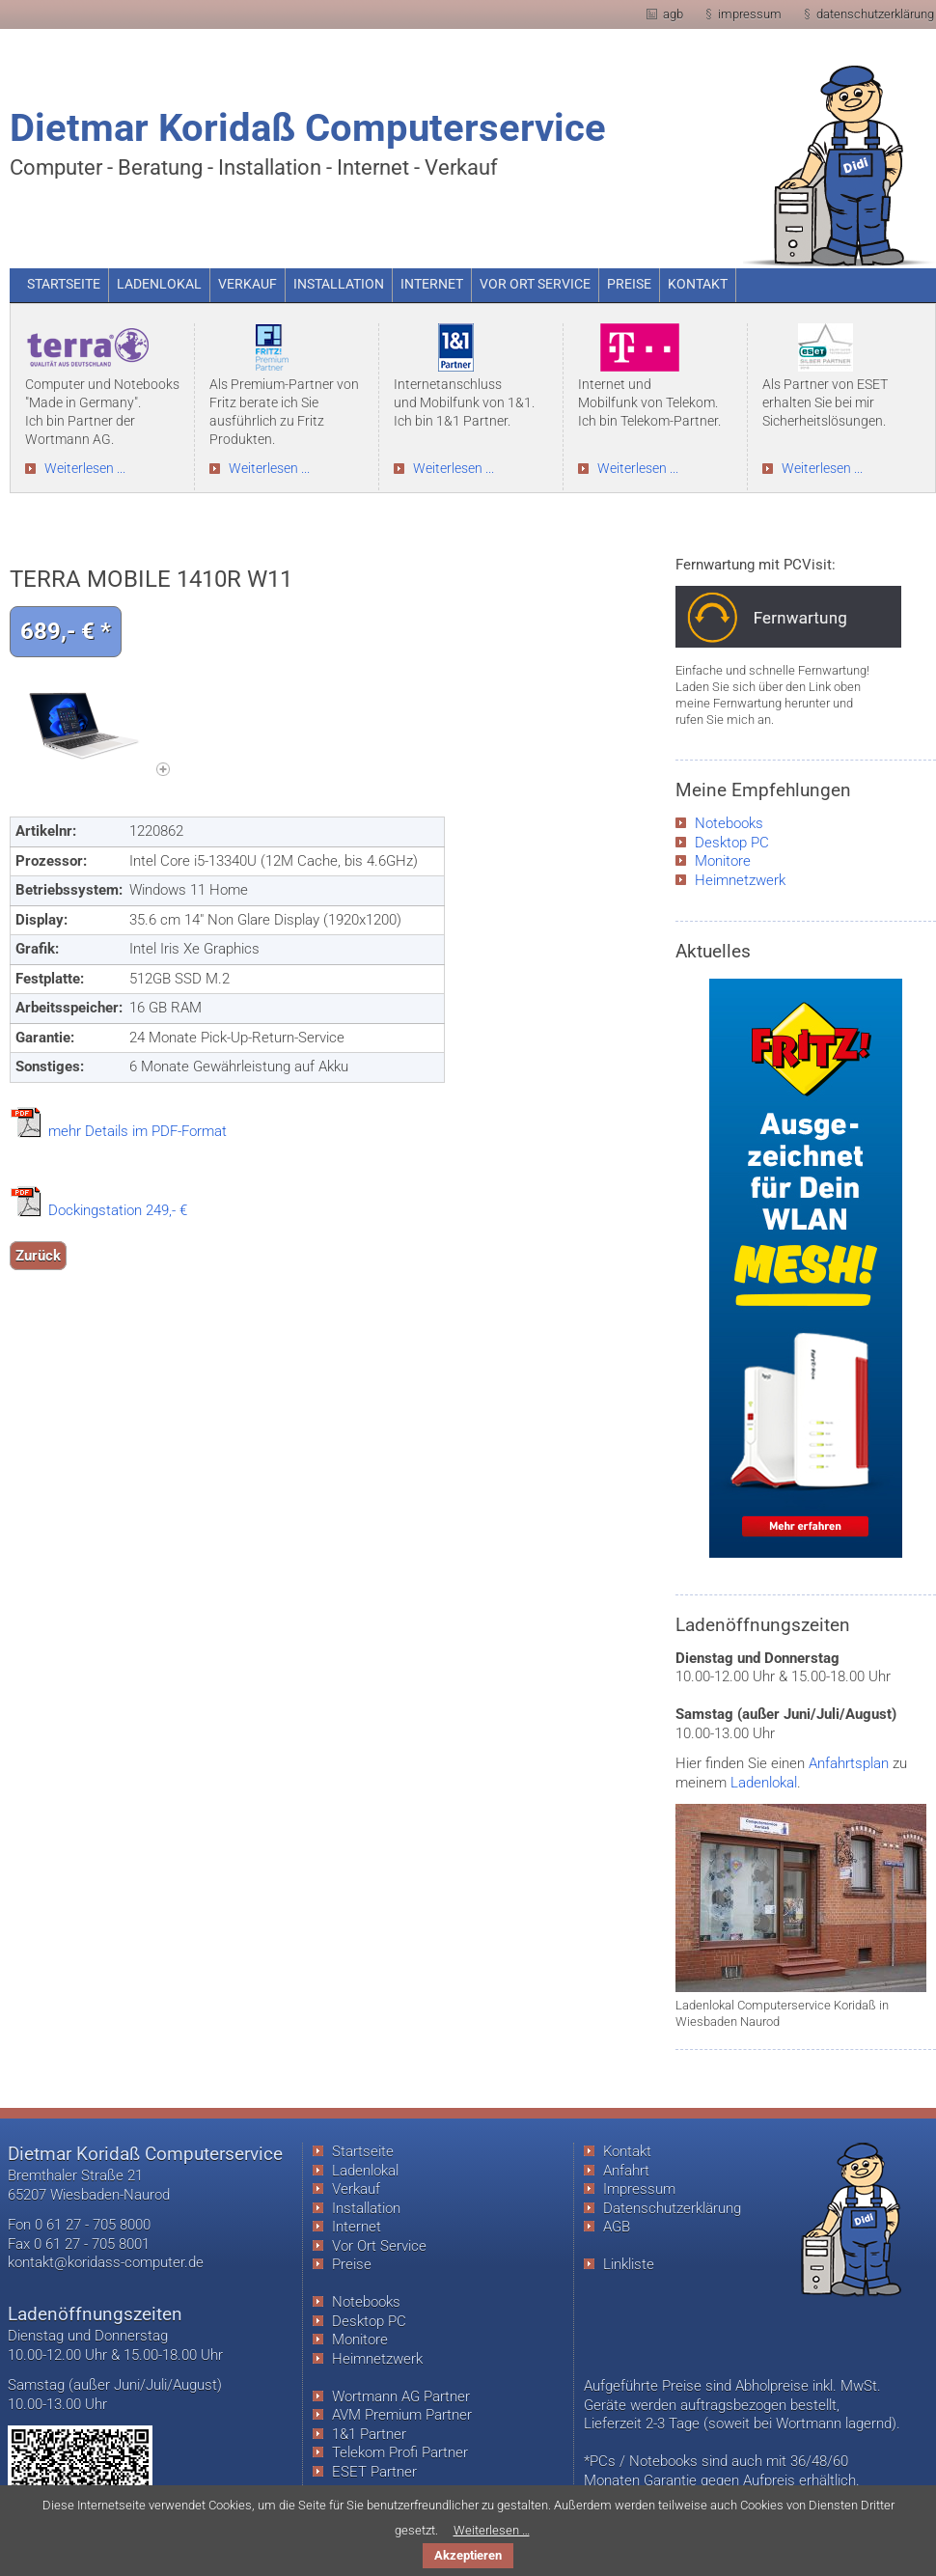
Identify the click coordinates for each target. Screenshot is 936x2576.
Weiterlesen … (492, 2530)
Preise (352, 2264)
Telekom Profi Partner (400, 2452)
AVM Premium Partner (402, 2415)
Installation (366, 2208)
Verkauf (356, 2189)
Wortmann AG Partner (401, 2396)
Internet (356, 2226)
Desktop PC (732, 842)
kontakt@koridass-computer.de (106, 2262)
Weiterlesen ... (84, 468)
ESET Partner (374, 2471)
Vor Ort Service (379, 2246)
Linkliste (628, 2264)
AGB (616, 2226)
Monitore (723, 861)
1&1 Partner (369, 2434)
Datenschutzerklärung (672, 2208)
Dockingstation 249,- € (117, 1210)
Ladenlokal (763, 1782)
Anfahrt (626, 2170)
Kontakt (627, 2151)
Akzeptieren (468, 2555)
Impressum (639, 2189)
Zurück (38, 1255)
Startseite (363, 2151)
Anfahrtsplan (849, 1763)
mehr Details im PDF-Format (137, 1131)
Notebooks (729, 823)
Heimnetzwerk (740, 880)
